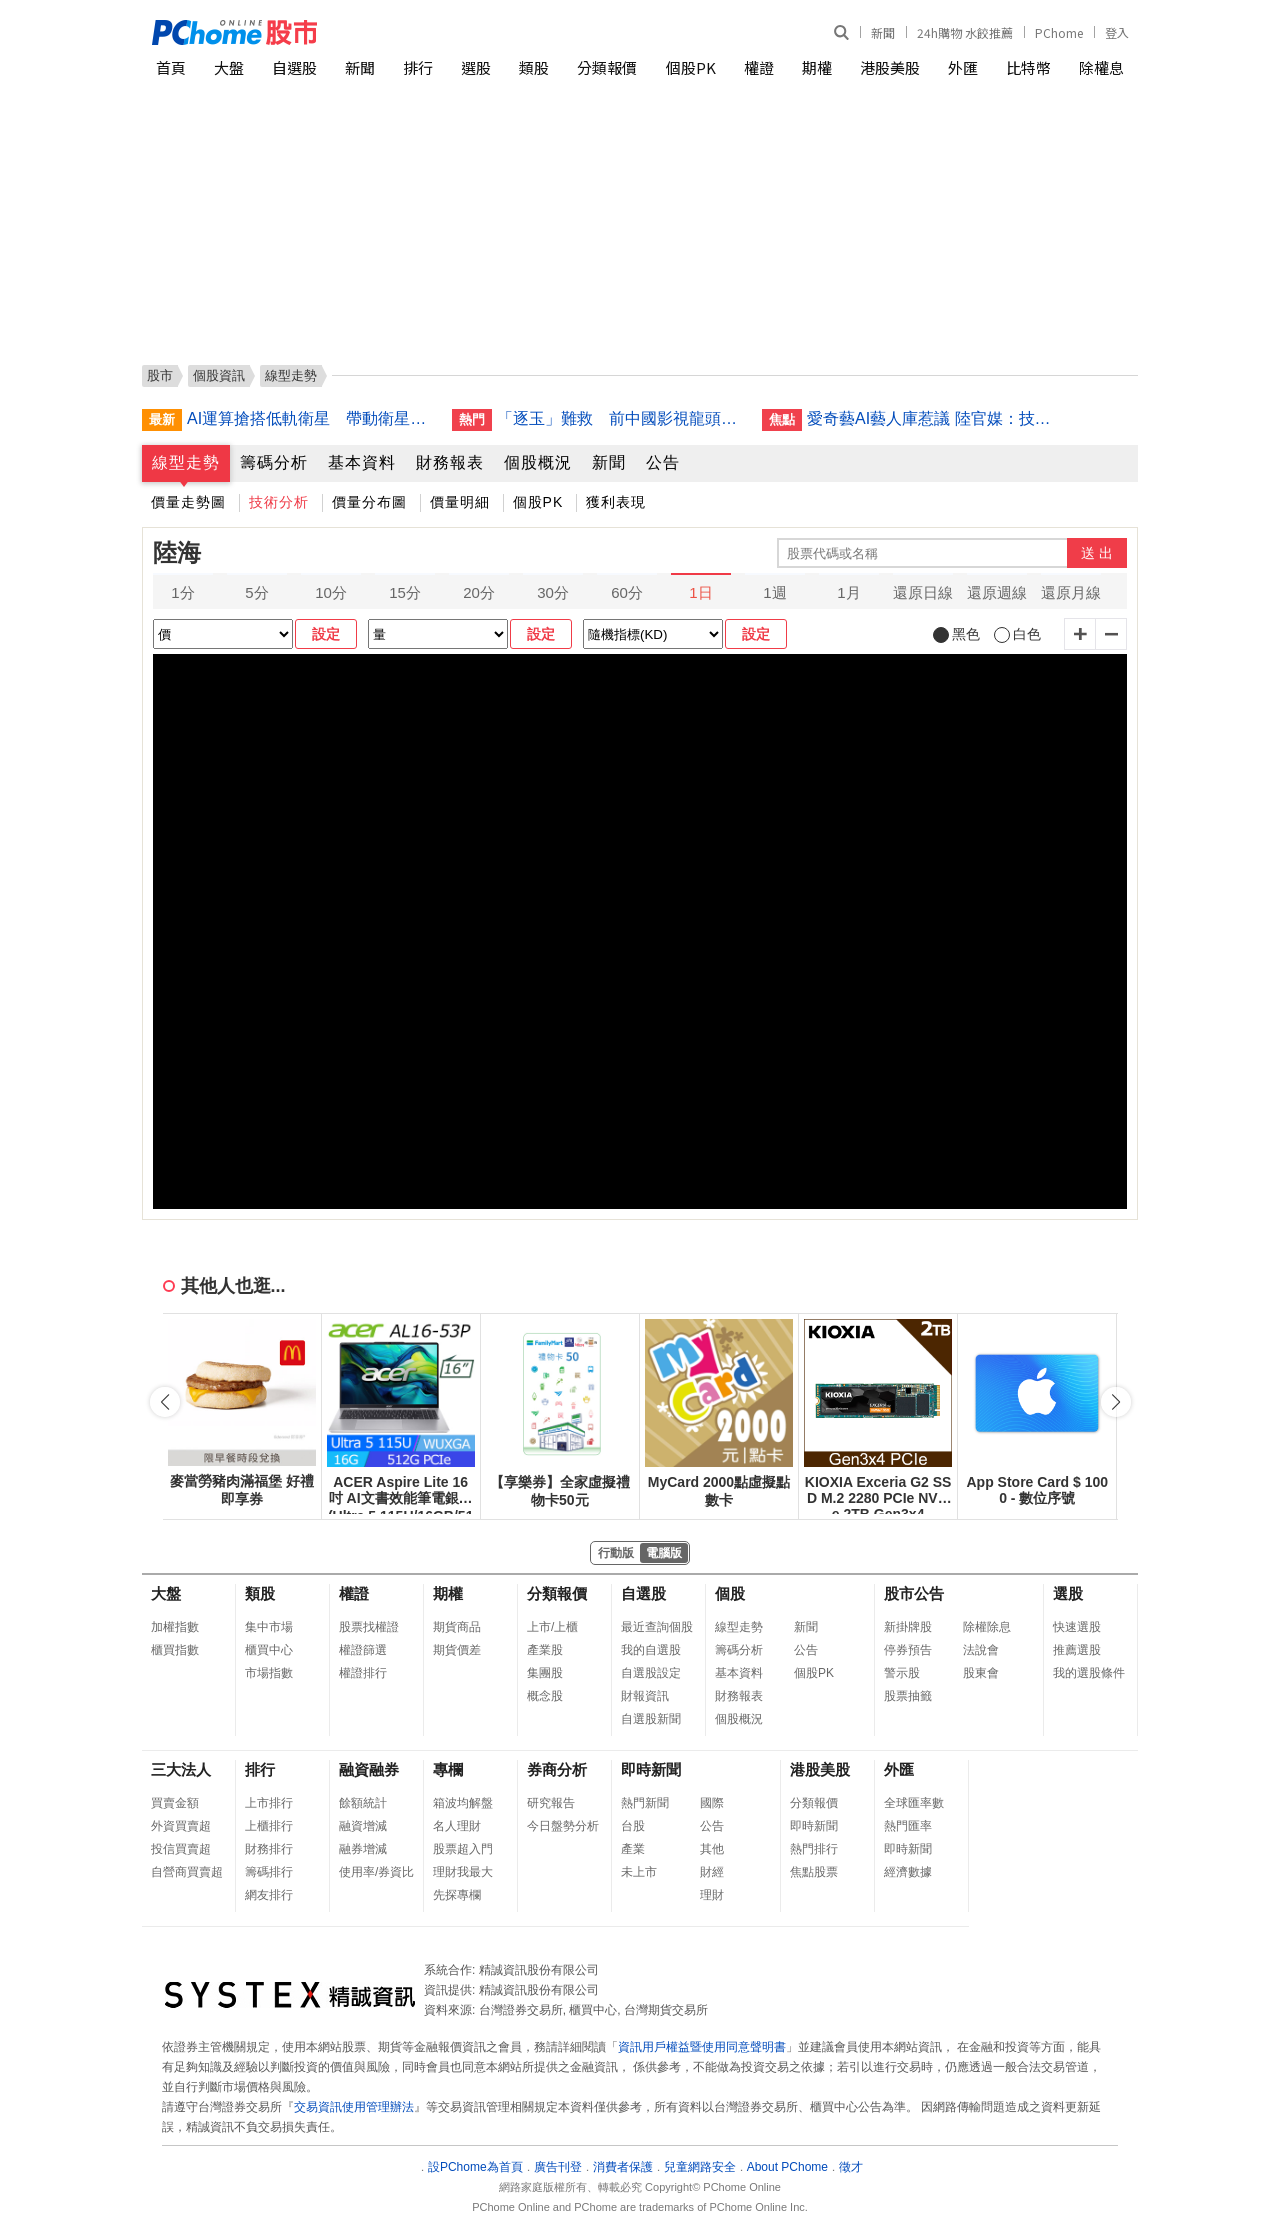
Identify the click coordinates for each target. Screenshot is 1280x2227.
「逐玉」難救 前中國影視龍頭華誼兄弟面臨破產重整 (622, 418)
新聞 (883, 32)
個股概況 (538, 462)
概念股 (545, 1696)
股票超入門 (463, 1849)
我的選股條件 (1089, 1673)
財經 (712, 1872)
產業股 (545, 1650)
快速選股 (1077, 1627)
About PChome (787, 2167)
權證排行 (363, 1673)
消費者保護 (623, 2167)
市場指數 (269, 1673)
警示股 (902, 1673)
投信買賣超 (181, 1849)
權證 (759, 67)
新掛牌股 (908, 1627)
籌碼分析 (274, 462)
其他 (712, 1849)
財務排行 (269, 1849)
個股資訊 (219, 375)
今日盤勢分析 (563, 1826)
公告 (663, 462)
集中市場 (269, 1627)
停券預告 (908, 1650)
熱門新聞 (645, 1803)
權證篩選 (363, 1650)
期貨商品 (457, 1627)
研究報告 (551, 1803)
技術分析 (279, 502)
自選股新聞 (651, 1719)
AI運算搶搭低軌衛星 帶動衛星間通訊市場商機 (312, 418)
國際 (712, 1803)
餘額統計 (363, 1803)
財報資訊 (645, 1696)
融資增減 (363, 1826)
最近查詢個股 (657, 1627)
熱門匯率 (908, 1826)
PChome (1059, 32)
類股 (534, 67)
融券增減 (363, 1849)
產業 (633, 1849)
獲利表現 (616, 502)
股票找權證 (369, 1627)
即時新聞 (651, 1769)
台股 (633, 1826)
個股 (730, 1593)
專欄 (448, 1769)
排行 (418, 67)
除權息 (1101, 67)
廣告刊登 (558, 2167)
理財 (712, 1895)
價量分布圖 (369, 502)
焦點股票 (814, 1872)
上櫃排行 (269, 1826)
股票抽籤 (908, 1696)
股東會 (981, 1673)
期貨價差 (457, 1650)
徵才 (851, 2167)
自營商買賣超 (187, 1872)
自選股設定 (651, 1673)
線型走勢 (186, 462)
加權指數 (175, 1627)
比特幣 (1028, 67)
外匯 (963, 67)
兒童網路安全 (700, 2167)
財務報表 (450, 462)
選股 (476, 67)
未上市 (639, 1872)
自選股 (294, 67)
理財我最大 (463, 1872)
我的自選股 (651, 1650)
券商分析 (557, 1769)
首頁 (171, 67)
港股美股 (890, 67)
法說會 (981, 1650)
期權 (817, 67)
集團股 (545, 1673)
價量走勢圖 (188, 502)
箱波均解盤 (463, 1803)
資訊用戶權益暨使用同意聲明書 (702, 2047)
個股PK (691, 67)
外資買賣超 (181, 1826)
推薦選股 (1077, 1650)
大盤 (229, 67)
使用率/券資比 (376, 1872)
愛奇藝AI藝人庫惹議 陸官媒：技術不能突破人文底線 (932, 418)
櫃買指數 (175, 1650)
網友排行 (269, 1895)
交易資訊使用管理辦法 (354, 2107)
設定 (326, 634)
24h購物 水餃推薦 (965, 32)
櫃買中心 (269, 1650)
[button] (1116, 1402)
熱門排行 (814, 1849)
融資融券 (369, 1769)
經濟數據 (908, 1872)
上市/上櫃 (552, 1627)
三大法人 (181, 1769)
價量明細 (460, 502)
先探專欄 (457, 1895)
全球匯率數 (914, 1803)
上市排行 (269, 1803)
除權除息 (987, 1627)
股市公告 (914, 1593)
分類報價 (607, 67)
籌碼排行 (269, 1872)
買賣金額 (175, 1803)
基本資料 (362, 462)
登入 (1117, 32)
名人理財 (457, 1826)
